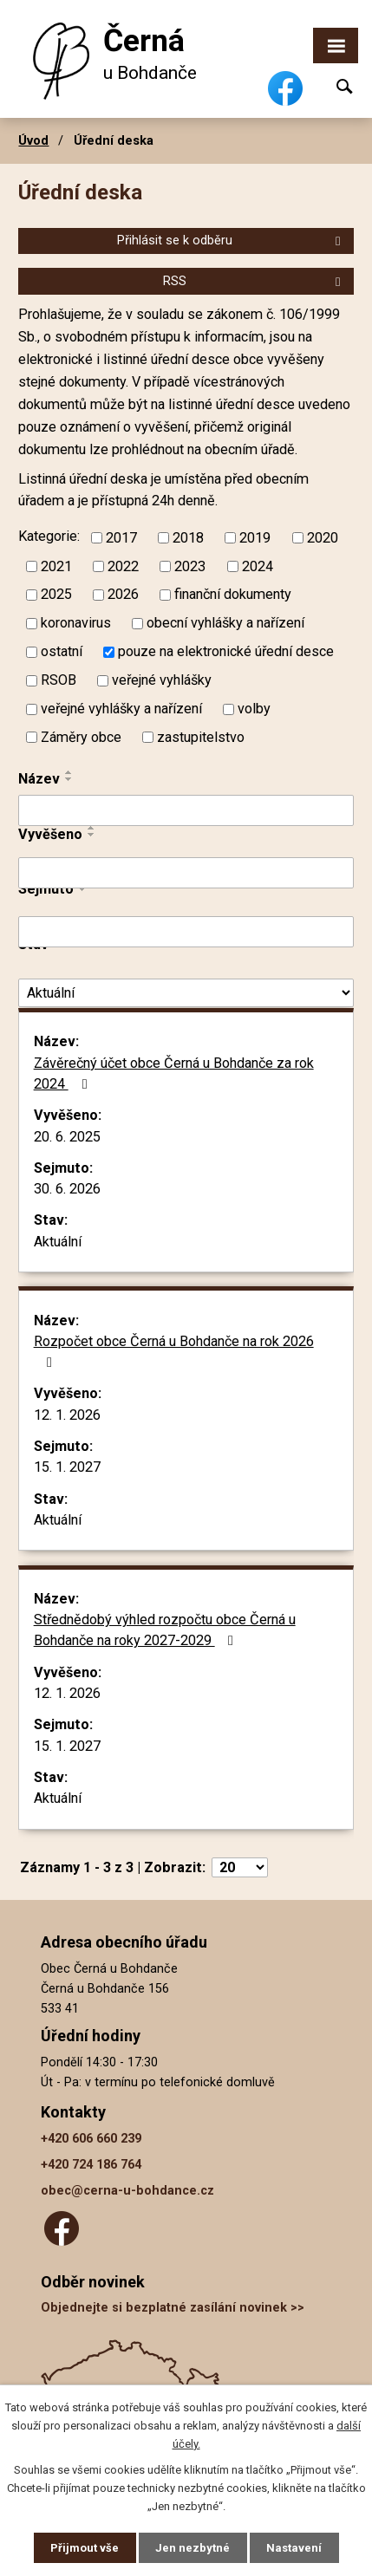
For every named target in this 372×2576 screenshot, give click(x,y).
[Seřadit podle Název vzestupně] (69, 772)
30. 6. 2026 (67, 1189)
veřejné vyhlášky (162, 680)
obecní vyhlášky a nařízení (225, 623)
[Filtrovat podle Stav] (185, 993)
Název (39, 779)
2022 (123, 565)
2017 (121, 537)
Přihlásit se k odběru (231, 240)
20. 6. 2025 (67, 1137)
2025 (56, 594)
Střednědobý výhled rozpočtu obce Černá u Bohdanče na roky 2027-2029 (165, 1630)
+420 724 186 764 (91, 2164)
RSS (254, 281)
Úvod (33, 140)
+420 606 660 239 (91, 2138)
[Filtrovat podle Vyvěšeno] (185, 872)
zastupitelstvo (201, 737)
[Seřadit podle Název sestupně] (69, 779)
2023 (190, 565)
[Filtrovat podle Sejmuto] (185, 931)
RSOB (58, 680)
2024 (257, 565)
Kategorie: (49, 537)
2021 (56, 565)
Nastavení (294, 2547)
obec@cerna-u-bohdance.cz (127, 2190)
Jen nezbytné (192, 2547)
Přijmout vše (84, 2547)
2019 (255, 537)
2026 (123, 594)
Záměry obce (81, 737)
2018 (188, 537)
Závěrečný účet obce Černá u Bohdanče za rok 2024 (174, 1073)
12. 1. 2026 (67, 1415)
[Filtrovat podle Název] (185, 810)
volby (254, 708)
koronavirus (76, 623)
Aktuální (58, 1241)
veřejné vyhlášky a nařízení (121, 708)
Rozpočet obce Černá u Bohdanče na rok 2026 (174, 1351)
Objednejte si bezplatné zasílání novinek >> (172, 2307)
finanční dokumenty (232, 594)
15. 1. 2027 (67, 1467)
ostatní (61, 651)
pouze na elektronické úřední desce (226, 651)
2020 (322, 537)
